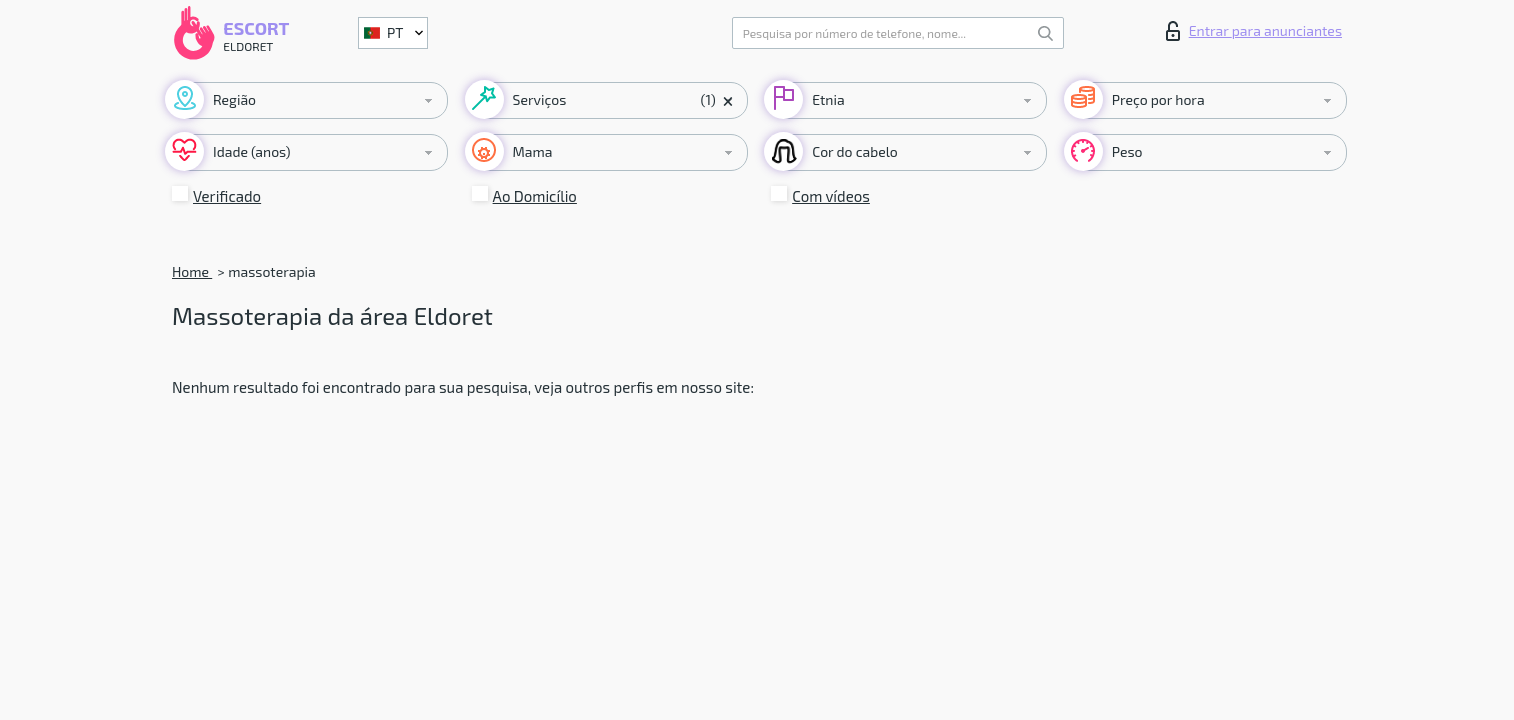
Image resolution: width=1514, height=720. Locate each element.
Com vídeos (831, 196)
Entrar (1254, 31)
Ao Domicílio (535, 196)
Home (192, 271)
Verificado (227, 196)
